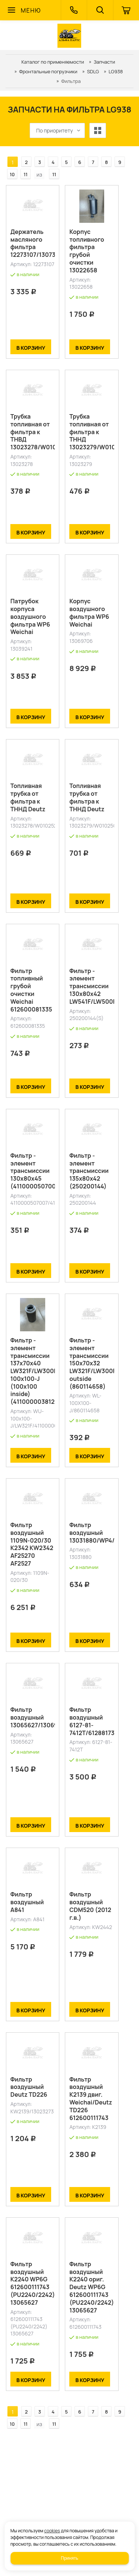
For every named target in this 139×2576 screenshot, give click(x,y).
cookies (52, 2531)
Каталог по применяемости (52, 61)
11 (26, 174)
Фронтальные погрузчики (48, 71)
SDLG (93, 71)
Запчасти (104, 61)
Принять (69, 2558)
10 (12, 174)
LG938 (116, 71)
